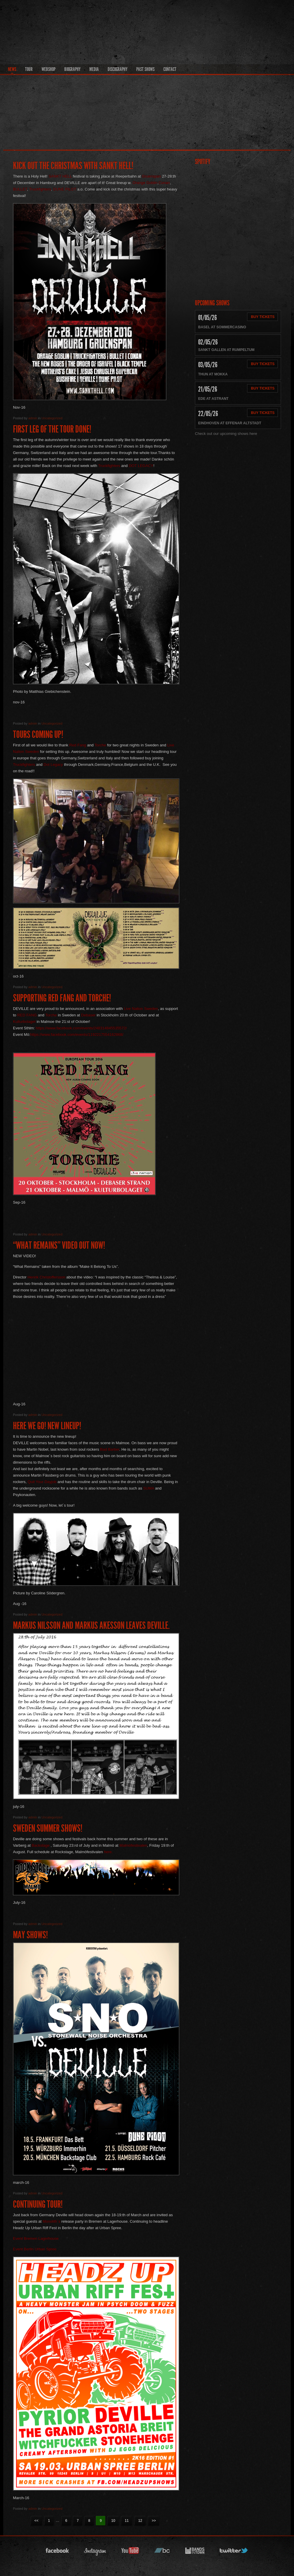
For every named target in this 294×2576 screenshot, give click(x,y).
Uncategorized (52, 418)
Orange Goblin (144, 182)
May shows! (30, 1935)
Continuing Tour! (38, 2204)
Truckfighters (40, 189)
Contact (169, 69)
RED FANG (27, 1015)
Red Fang (77, 745)
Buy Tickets (263, 317)
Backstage (41, 1845)
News (12, 69)
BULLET (20, 189)
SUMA (148, 1488)
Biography (72, 69)
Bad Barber (109, 1449)
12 (140, 2521)
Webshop (48, 69)
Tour (29, 69)
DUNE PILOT (64, 189)
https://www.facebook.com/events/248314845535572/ (81, 1028)
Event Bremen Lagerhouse (36, 2238)
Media (94, 69)
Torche (100, 745)
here (108, 1852)
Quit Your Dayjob (42, 1482)
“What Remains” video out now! (59, 1245)
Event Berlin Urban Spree (34, 2249)
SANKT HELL (60, 176)
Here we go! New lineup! (47, 1426)
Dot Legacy (52, 764)
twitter (234, 2552)
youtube (130, 2552)
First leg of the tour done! (52, 429)
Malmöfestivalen (133, 1845)
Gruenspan (151, 176)
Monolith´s (51, 2221)
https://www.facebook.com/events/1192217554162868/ (77, 1034)
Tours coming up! (38, 734)
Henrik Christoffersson (46, 1277)
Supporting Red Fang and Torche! (62, 998)
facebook (57, 2552)
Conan (164, 182)
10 (113, 2521)
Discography (117, 69)
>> (154, 2521)
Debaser (88, 1015)
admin (32, 418)
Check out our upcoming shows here (226, 433)
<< (37, 2521)
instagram (95, 2552)
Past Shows (145, 69)
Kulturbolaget (24, 1021)
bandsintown (195, 2552)
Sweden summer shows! (47, 1828)
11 (127, 2521)
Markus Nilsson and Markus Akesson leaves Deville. (91, 1625)
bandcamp (162, 2552)
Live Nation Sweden (141, 1008)
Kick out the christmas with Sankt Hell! (73, 166)
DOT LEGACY (141, 465)
